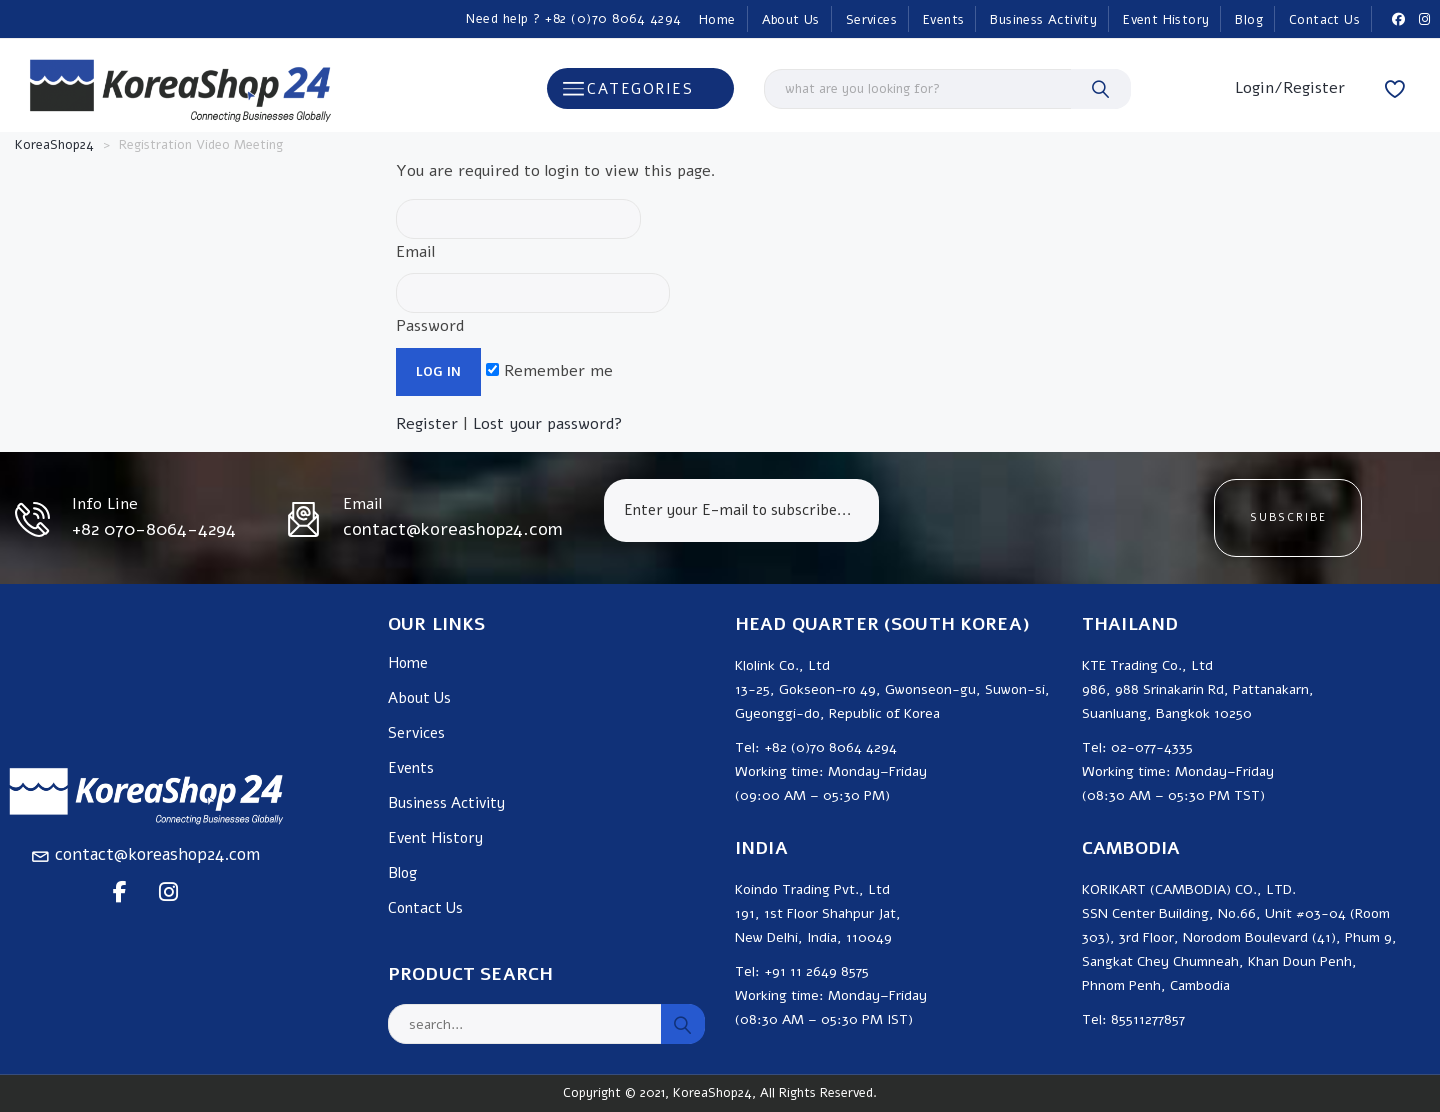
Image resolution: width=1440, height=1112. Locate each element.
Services (871, 20)
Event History (1166, 20)
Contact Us (1324, 20)
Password (533, 305)
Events (943, 20)
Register (427, 424)
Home (717, 20)
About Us (791, 20)
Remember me (549, 371)
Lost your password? (548, 424)
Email (518, 231)
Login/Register (1290, 88)
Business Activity (1043, 20)
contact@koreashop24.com (157, 854)
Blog (1249, 20)
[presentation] (1046, 518)
